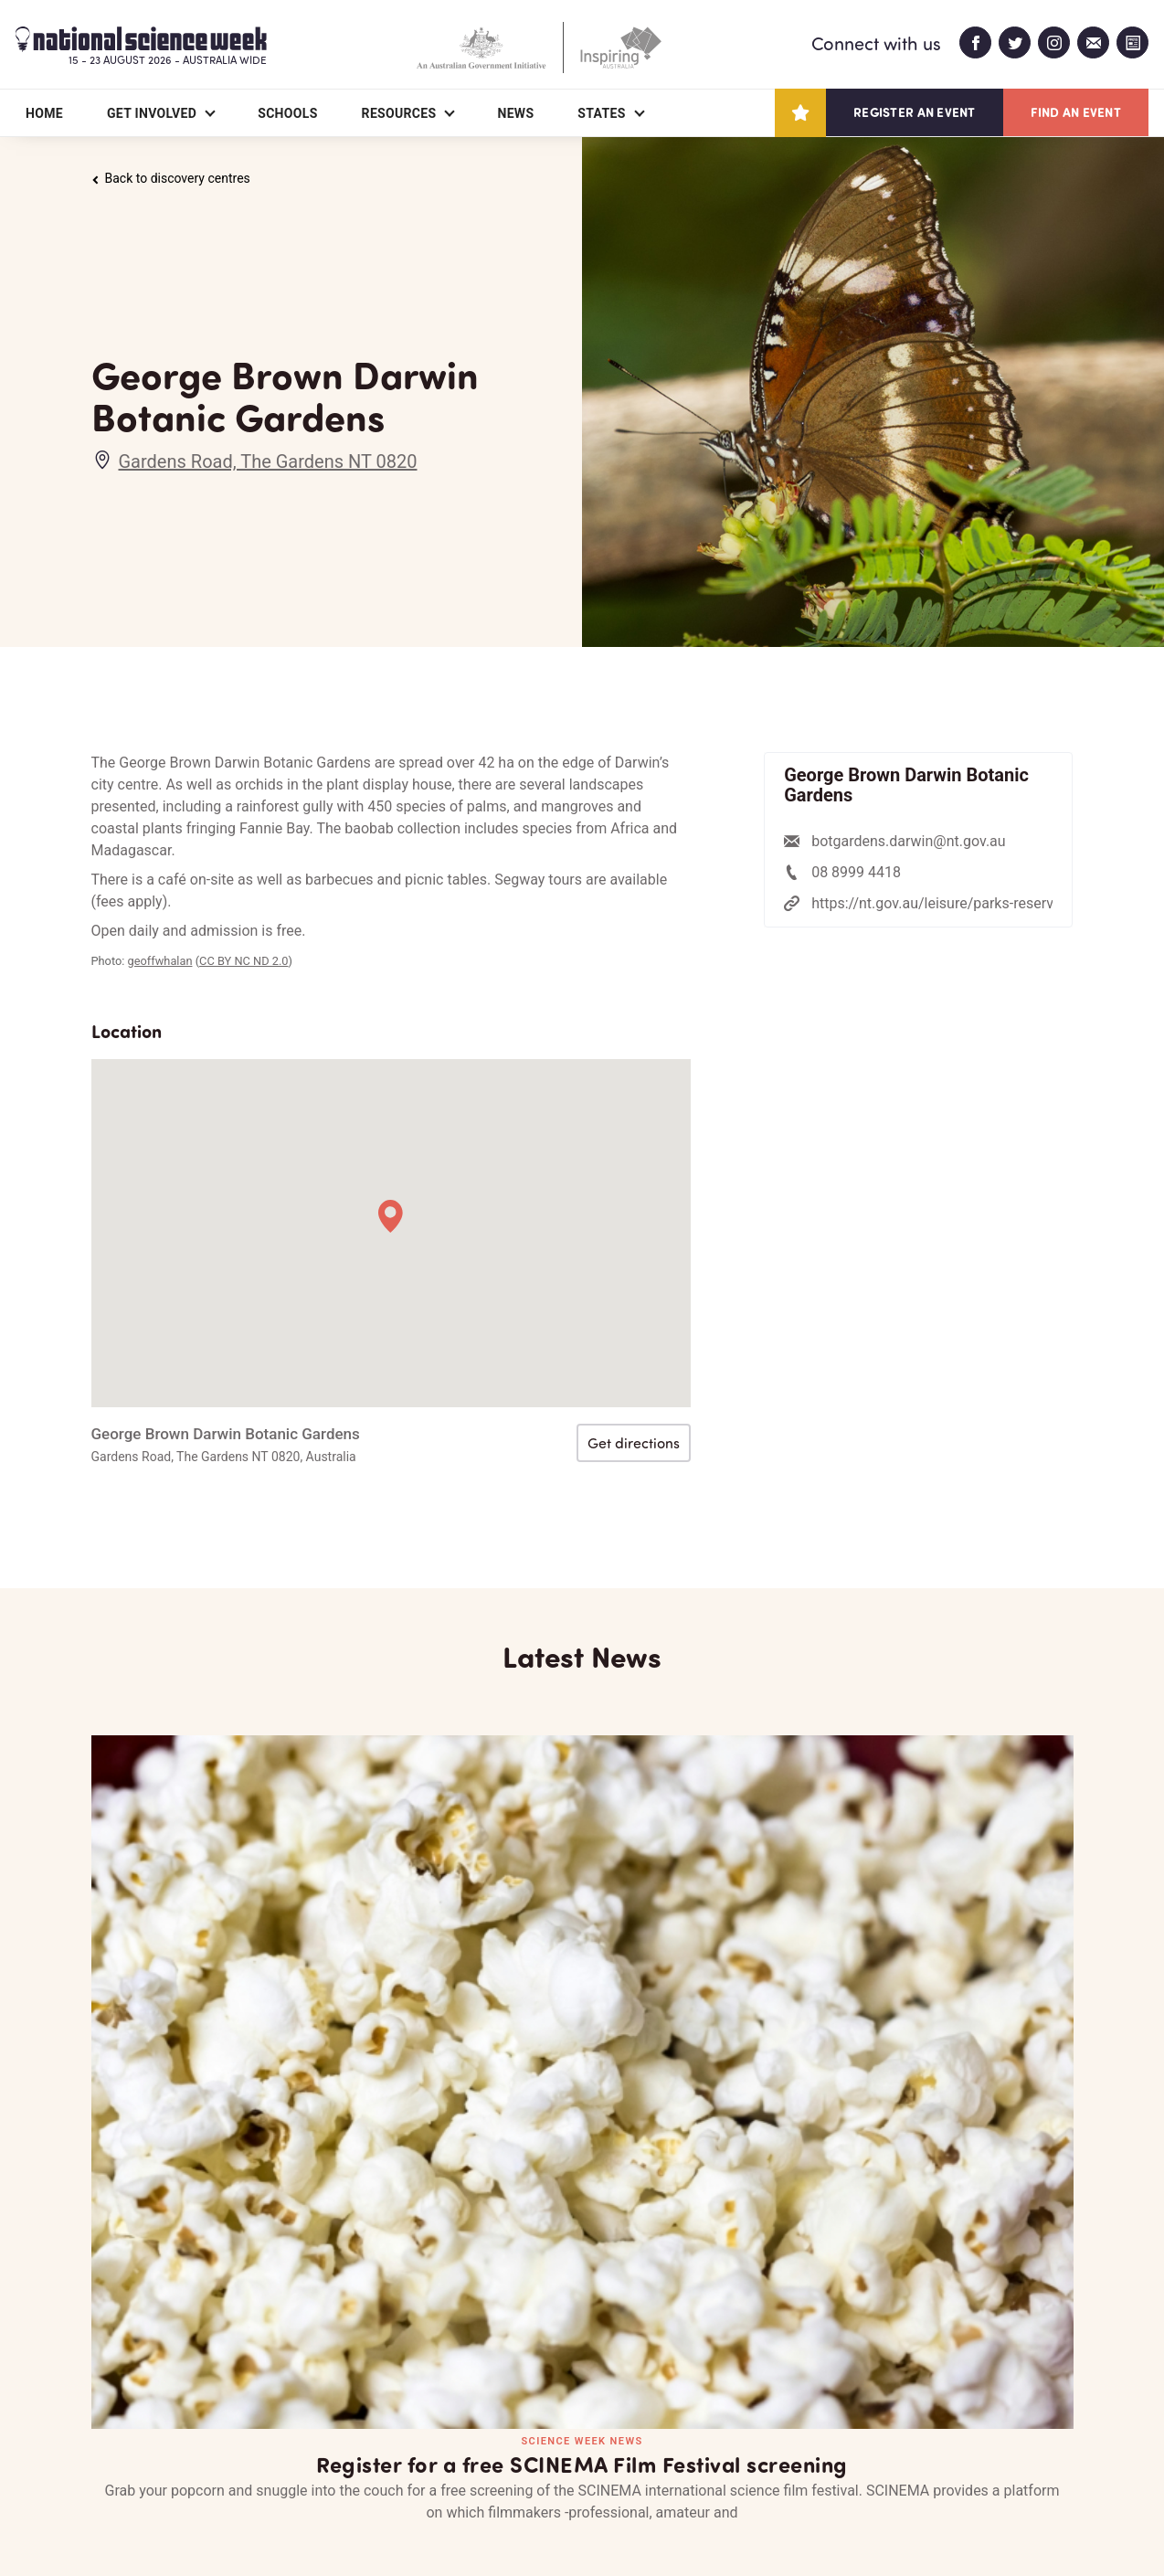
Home (44, 113)
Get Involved (151, 113)
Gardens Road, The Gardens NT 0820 (268, 461)
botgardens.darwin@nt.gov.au (908, 841)
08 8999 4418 (856, 872)
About (112, 2456)
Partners (224, 2456)
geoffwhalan (160, 961)
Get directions (633, 1443)
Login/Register (482, 2456)
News (515, 113)
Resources (399, 113)
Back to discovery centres (170, 178)
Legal (294, 2518)
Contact (343, 2456)
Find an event (1076, 112)
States (601, 113)
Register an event (914, 112)
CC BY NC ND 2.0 (243, 961)
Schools (287, 113)
